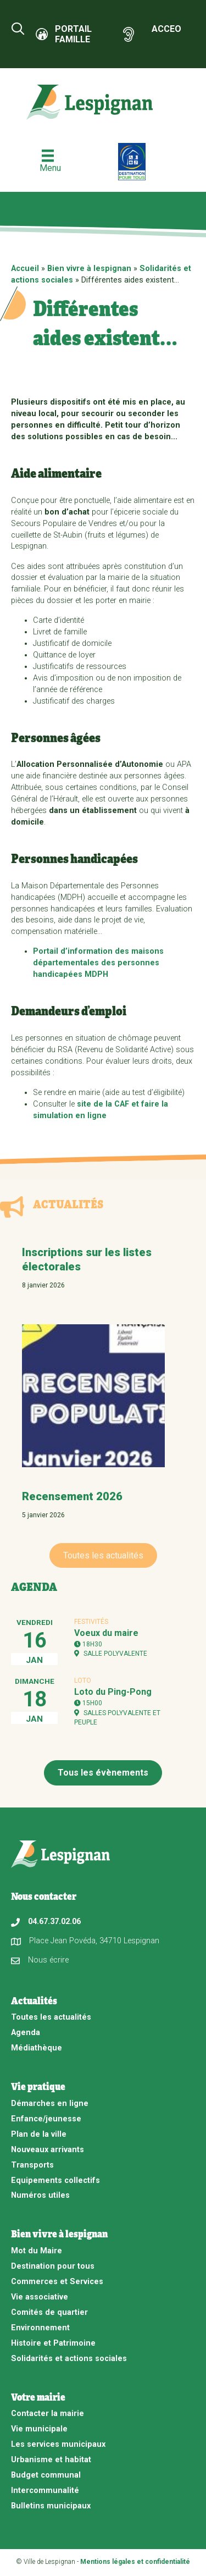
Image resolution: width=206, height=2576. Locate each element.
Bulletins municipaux (51, 2506)
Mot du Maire (36, 2251)
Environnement (40, 2327)
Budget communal (46, 2475)
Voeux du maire (106, 1633)
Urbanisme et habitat (51, 2459)
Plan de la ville (38, 2134)
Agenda (25, 2032)
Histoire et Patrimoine (53, 2343)
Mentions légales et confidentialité (135, 2562)
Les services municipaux (58, 2444)
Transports (32, 2165)
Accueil (25, 268)
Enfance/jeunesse (46, 2119)
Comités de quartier (49, 2312)
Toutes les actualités (51, 2017)
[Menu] (47, 161)
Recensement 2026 (72, 1496)
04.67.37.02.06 (54, 1921)
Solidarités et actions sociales (69, 2358)
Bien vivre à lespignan (89, 268)
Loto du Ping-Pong (113, 1692)
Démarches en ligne (49, 2103)
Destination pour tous (52, 2266)
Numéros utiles (40, 2195)
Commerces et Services (57, 2281)
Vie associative (39, 2297)
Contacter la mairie (47, 2413)
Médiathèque (36, 2048)
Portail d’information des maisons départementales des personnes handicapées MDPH (98, 963)
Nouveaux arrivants (47, 2149)
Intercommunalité (45, 2490)
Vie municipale (39, 2429)
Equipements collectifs (55, 2180)
